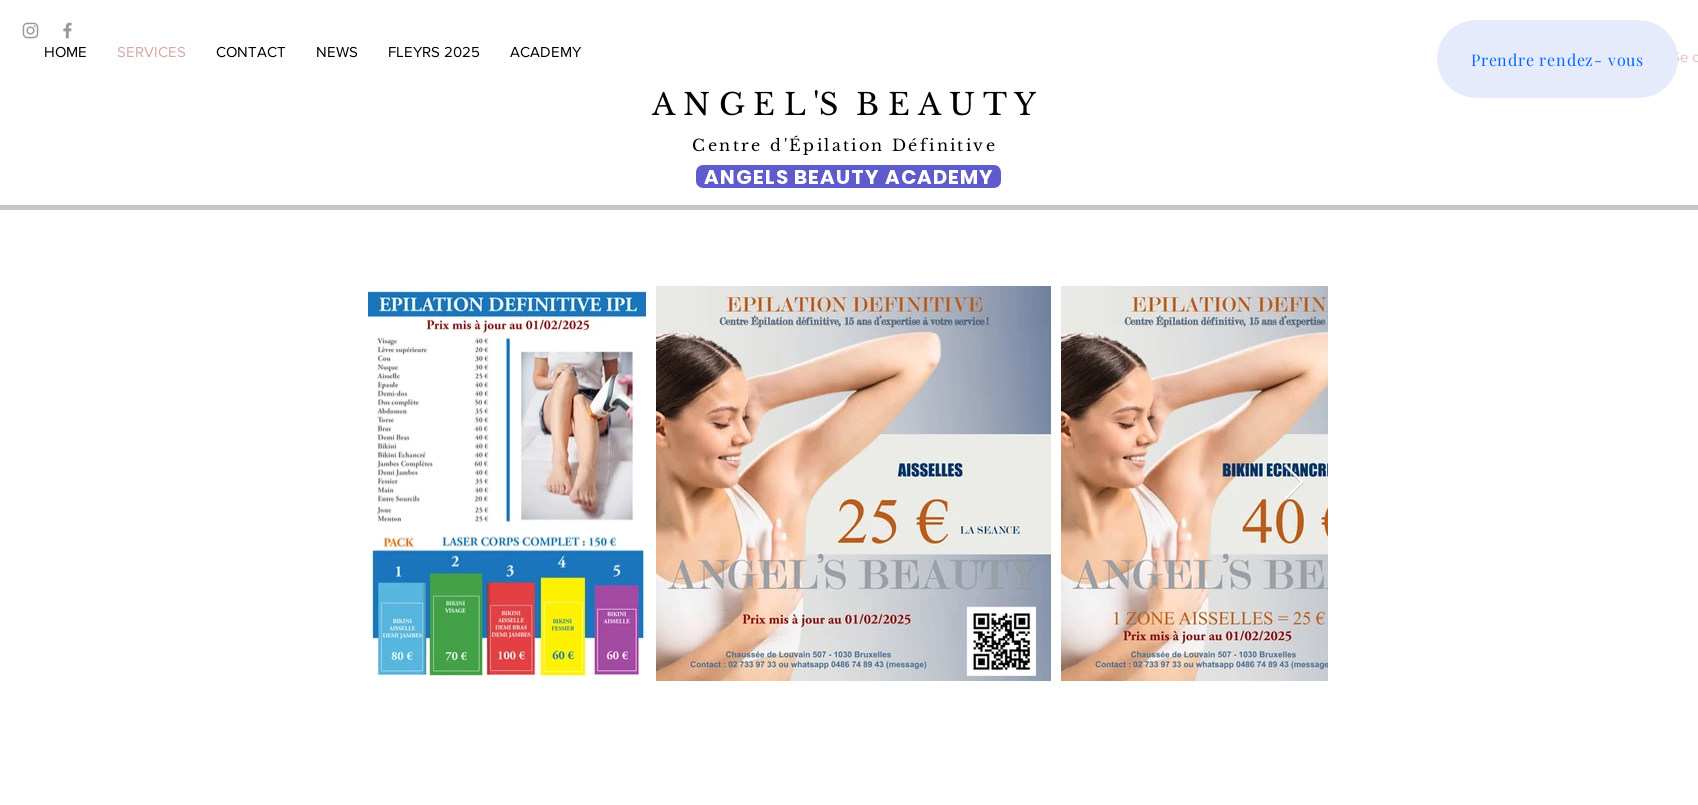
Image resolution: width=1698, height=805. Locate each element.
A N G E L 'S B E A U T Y (848, 104)
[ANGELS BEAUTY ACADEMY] (848, 176)
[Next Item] (1293, 483)
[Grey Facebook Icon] (67, 30)
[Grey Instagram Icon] (30, 30)
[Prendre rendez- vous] (1557, 59)
